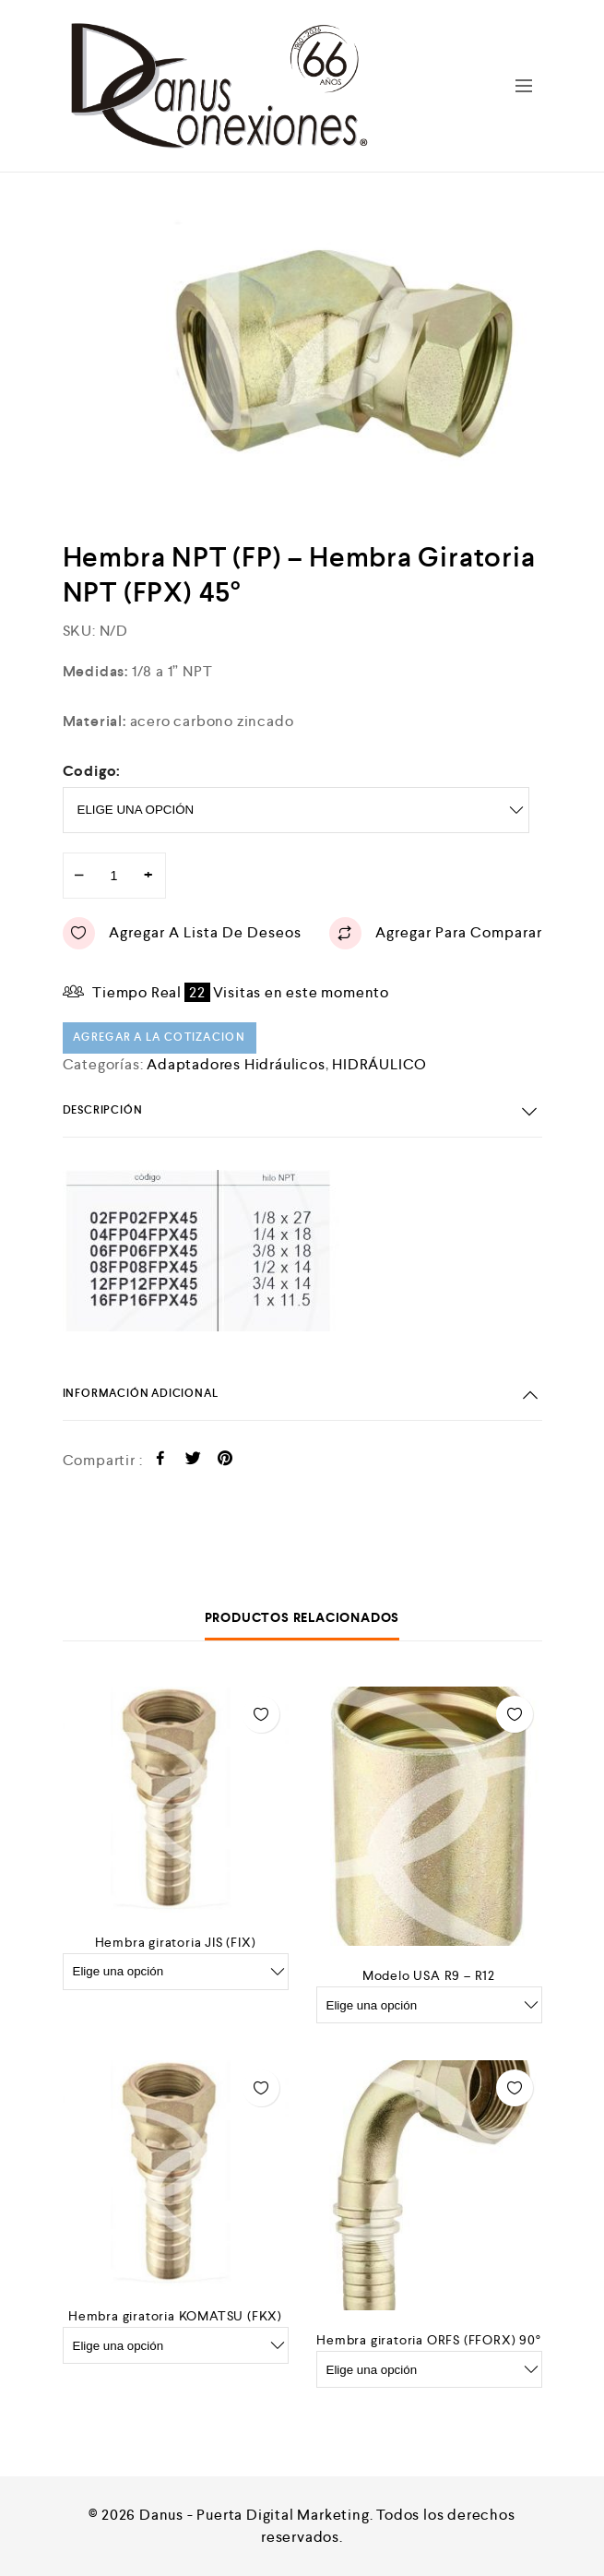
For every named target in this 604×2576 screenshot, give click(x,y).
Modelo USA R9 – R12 (428, 1975)
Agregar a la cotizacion (159, 1037)
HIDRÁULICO (379, 1064)
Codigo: (92, 771)
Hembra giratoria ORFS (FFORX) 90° (428, 2340)
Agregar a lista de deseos (182, 933)
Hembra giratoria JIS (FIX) (175, 1942)
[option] (346, 358)
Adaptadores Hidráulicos (236, 1064)
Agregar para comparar (435, 933)
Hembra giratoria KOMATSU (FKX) (175, 2316)
